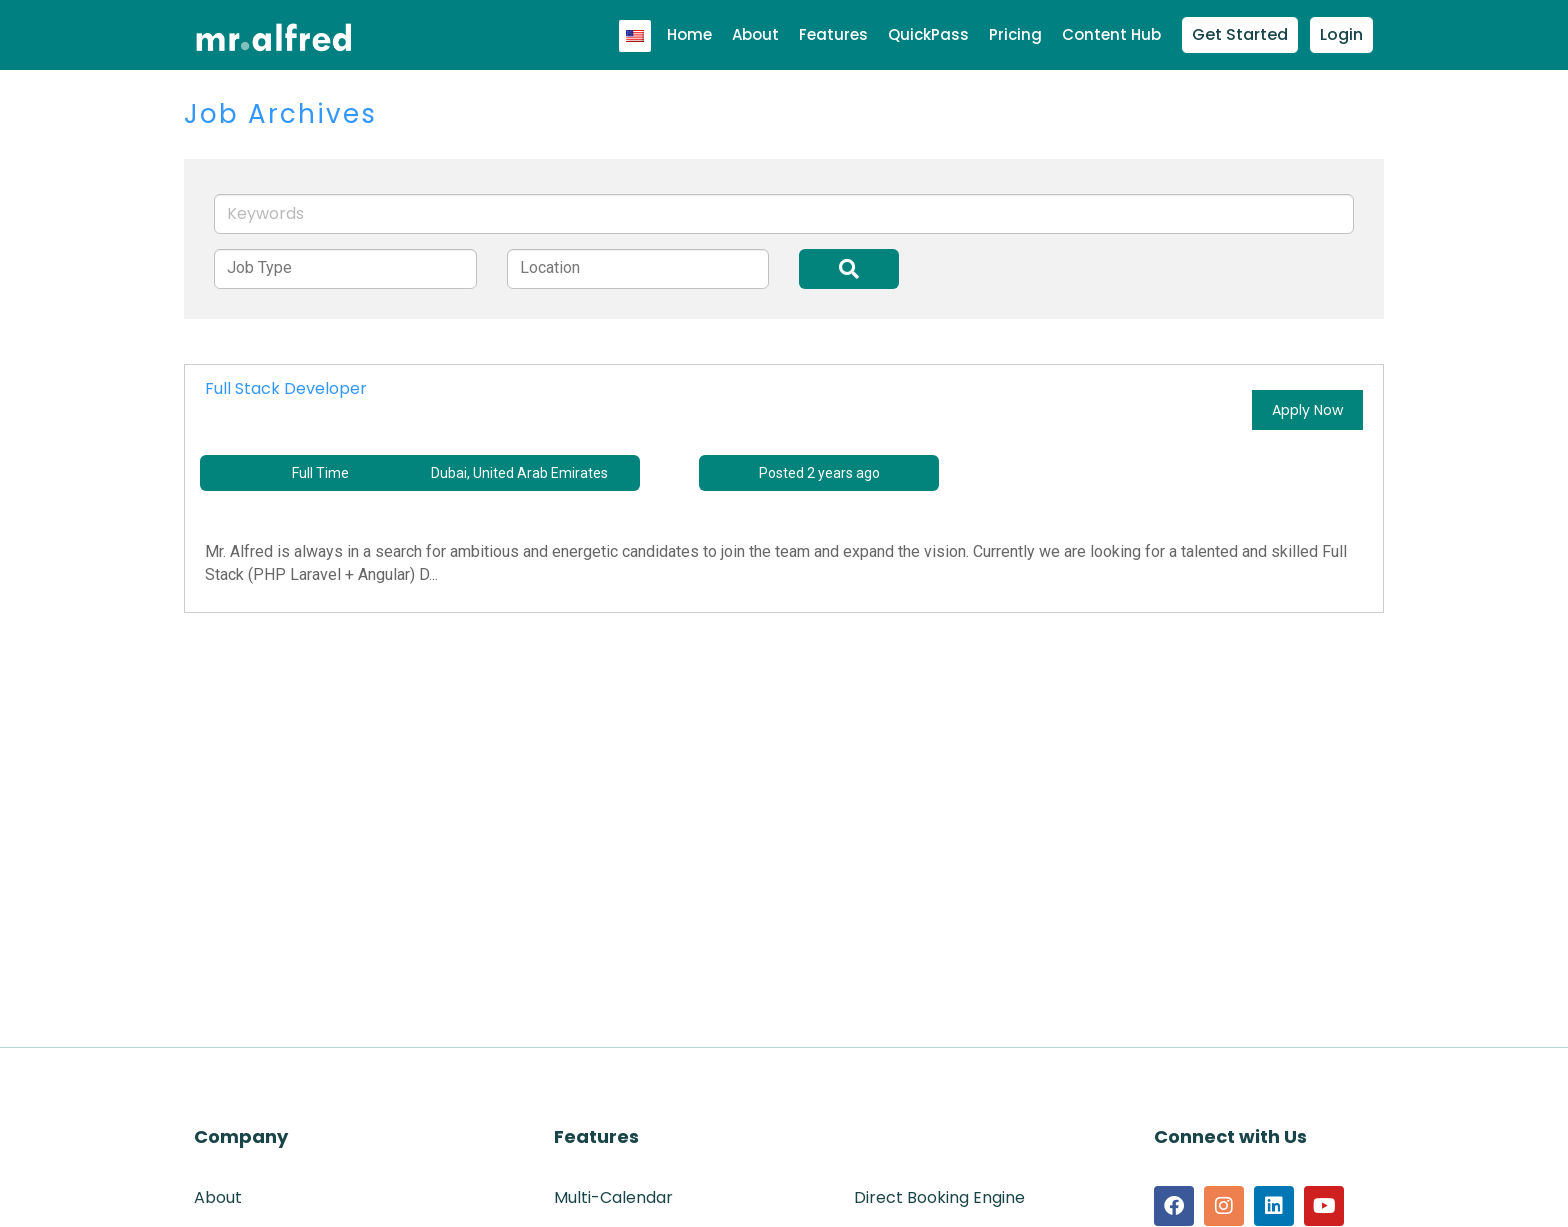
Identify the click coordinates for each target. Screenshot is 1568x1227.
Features (833, 34)
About (755, 34)
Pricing (1015, 34)
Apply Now (1307, 410)
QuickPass (928, 34)
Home (689, 34)
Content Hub (1111, 34)
